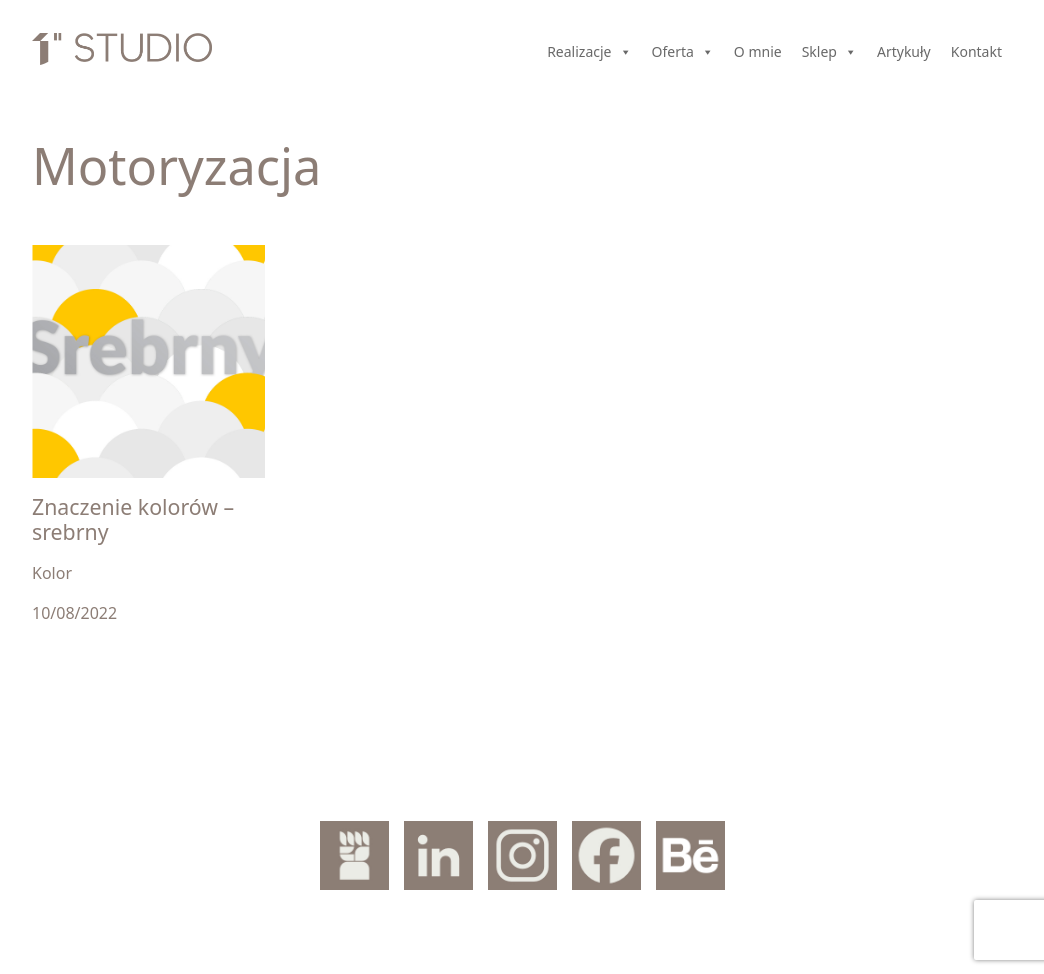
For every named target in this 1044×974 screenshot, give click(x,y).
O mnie (758, 51)
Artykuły (904, 51)
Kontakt (976, 51)
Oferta (683, 52)
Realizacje (589, 52)
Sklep (829, 52)
